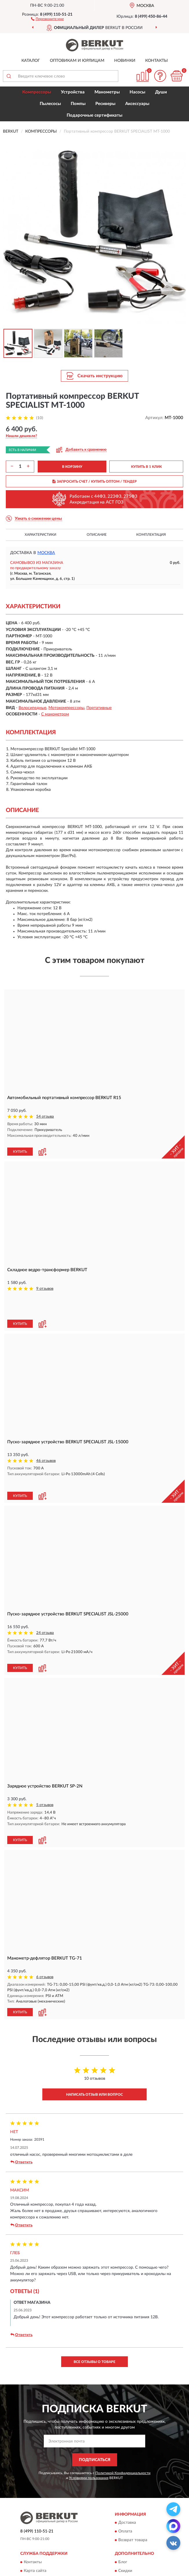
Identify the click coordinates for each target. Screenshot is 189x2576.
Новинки (124, 61)
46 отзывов (46, 1431)
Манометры (107, 92)
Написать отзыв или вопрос (94, 2041)
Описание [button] (97, 534)
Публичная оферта (41, 2527)
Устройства (73, 92)
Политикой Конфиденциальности (122, 2420)
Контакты (156, 61)
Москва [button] (46, 553)
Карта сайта (35, 2518)
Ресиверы (105, 104)
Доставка (127, 2470)
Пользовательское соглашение (53, 2535)
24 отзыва (45, 1591)
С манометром (55, 714)
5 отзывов (44, 1758)
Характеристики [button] (40, 534)
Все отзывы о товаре (94, 2308)
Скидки (125, 2518)
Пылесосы (50, 104)
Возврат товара (132, 2487)
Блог (122, 2509)
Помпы (78, 104)
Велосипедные (32, 708)
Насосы (137, 92)
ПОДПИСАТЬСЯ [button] (94, 2407)
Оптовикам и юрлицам (77, 61)
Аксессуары (137, 104)
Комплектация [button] (151, 534)
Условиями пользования (88, 2425)
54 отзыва (45, 1117)
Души (161, 92)
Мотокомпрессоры (66, 708)
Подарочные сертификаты (94, 115)
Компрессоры (36, 92)
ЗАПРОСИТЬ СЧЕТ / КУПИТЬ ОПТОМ (94, 481)
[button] (47, 18)
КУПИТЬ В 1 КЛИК (146, 466)
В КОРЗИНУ (72, 466)
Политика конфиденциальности (148, 2527)
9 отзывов (44, 1283)
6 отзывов (44, 1924)
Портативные (99, 708)
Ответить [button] (21, 2109)
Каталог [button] (30, 61)
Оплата (125, 2478)
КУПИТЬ (20, 1146)
